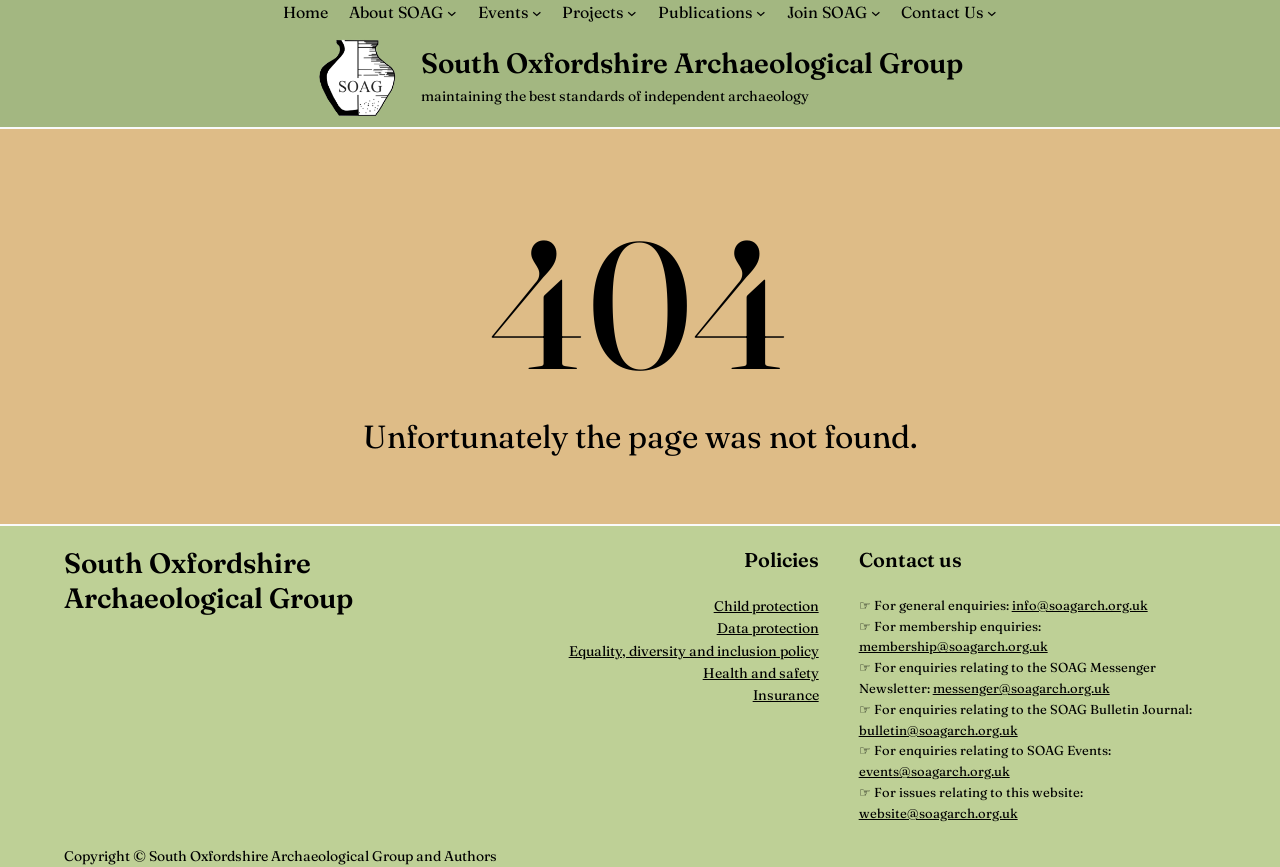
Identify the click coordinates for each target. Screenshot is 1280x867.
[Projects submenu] (632, 13)
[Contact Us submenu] (992, 13)
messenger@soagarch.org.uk (1021, 688)
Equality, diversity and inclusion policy (694, 651)
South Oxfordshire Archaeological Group (692, 63)
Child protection (766, 606)
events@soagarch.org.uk (934, 771)
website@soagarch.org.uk (938, 813)
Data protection (768, 628)
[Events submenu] (537, 13)
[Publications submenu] (761, 13)
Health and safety (761, 673)
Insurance (786, 695)
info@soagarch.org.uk (1080, 605)
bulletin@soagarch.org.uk (938, 730)
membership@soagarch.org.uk (953, 646)
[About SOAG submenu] (452, 13)
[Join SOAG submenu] (876, 13)
